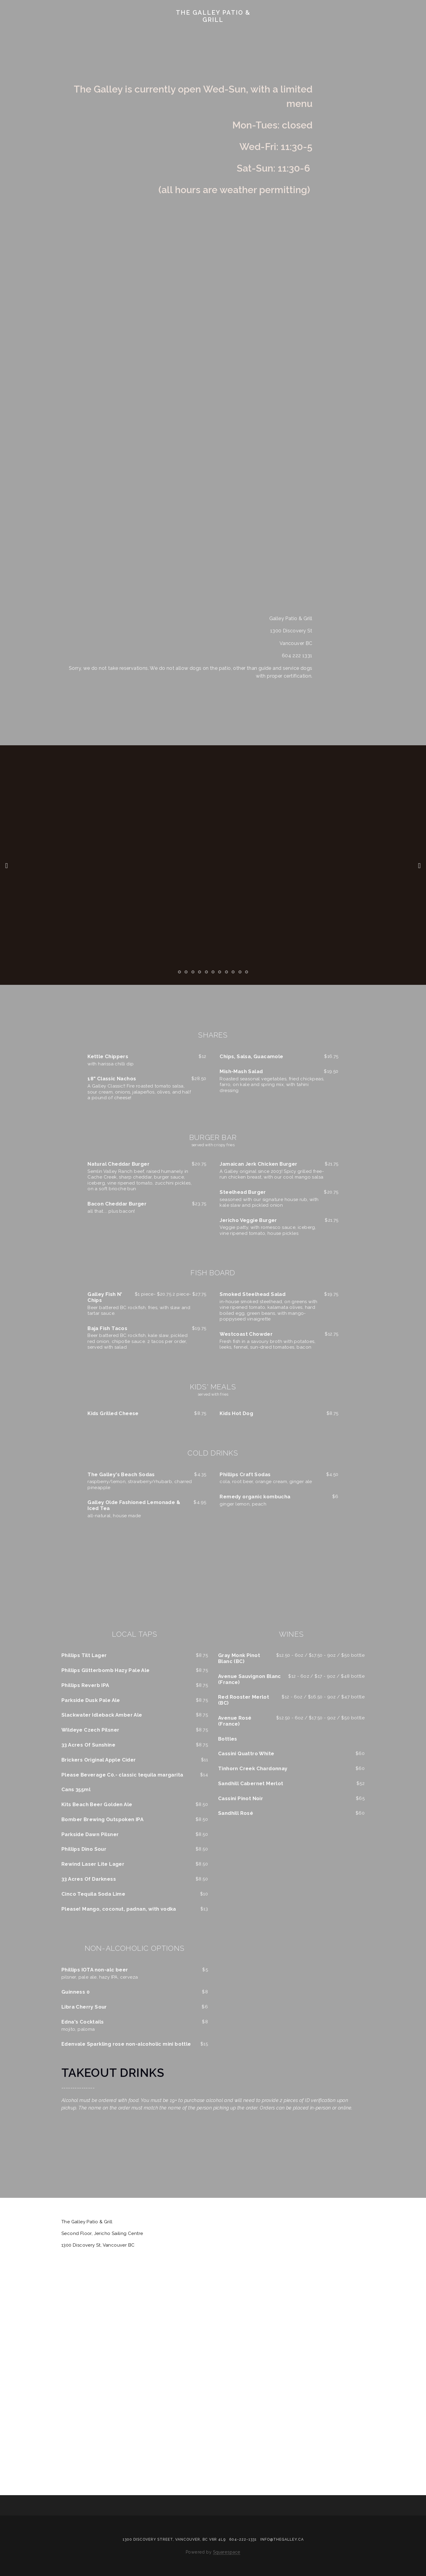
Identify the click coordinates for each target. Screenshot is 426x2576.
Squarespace (226, 2552)
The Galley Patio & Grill (213, 16)
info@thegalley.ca (282, 2539)
